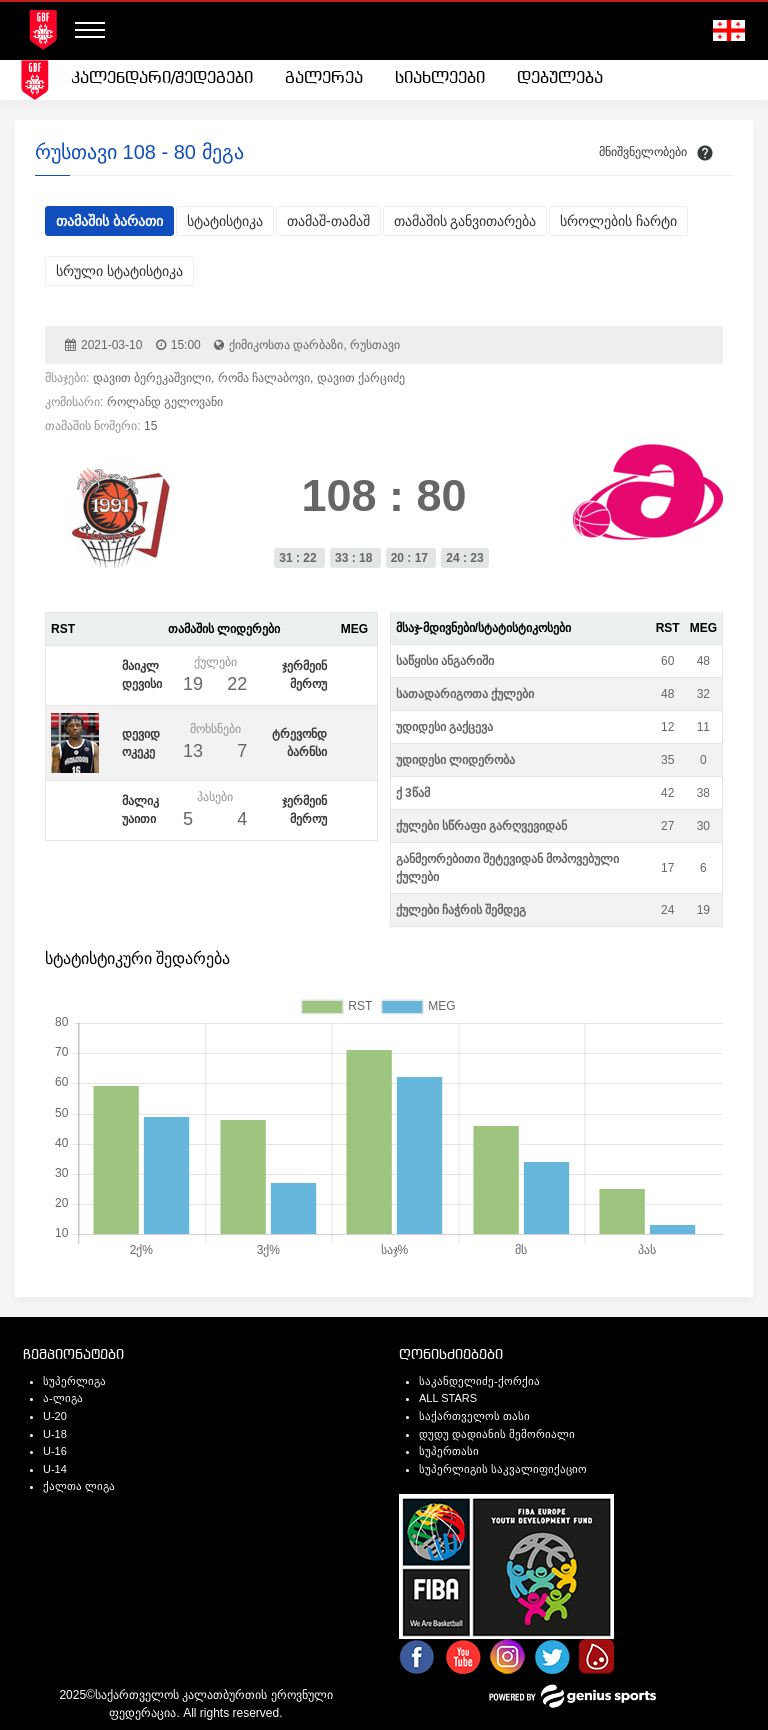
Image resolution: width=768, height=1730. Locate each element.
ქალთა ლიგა (79, 1486)
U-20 (55, 1416)
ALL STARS (448, 1398)
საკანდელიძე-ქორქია (479, 1381)
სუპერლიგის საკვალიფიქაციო (503, 1469)
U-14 (55, 1469)
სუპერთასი (449, 1451)
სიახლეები (440, 78)
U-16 (55, 1451)
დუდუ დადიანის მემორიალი (497, 1434)
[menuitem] (162, 79)
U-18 (55, 1434)
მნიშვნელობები (643, 152)
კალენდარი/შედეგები (162, 78)
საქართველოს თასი (474, 1416)
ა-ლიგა (63, 1398)
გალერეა (324, 78)
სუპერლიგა (74, 1381)
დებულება (560, 78)
